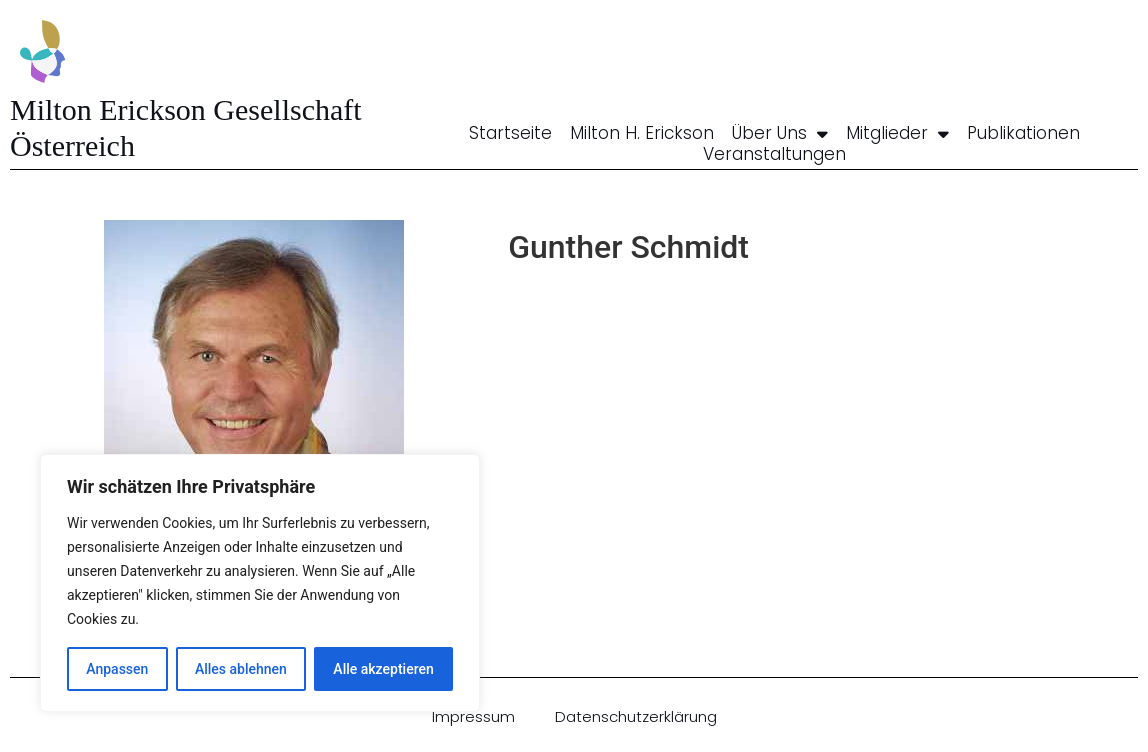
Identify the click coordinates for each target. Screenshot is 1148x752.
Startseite (510, 133)
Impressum (473, 716)
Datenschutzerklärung (636, 716)
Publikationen (1023, 133)
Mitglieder (897, 133)
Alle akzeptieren (383, 669)
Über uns (780, 133)
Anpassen (117, 669)
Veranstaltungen (774, 154)
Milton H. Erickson (642, 133)
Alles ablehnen (241, 669)
